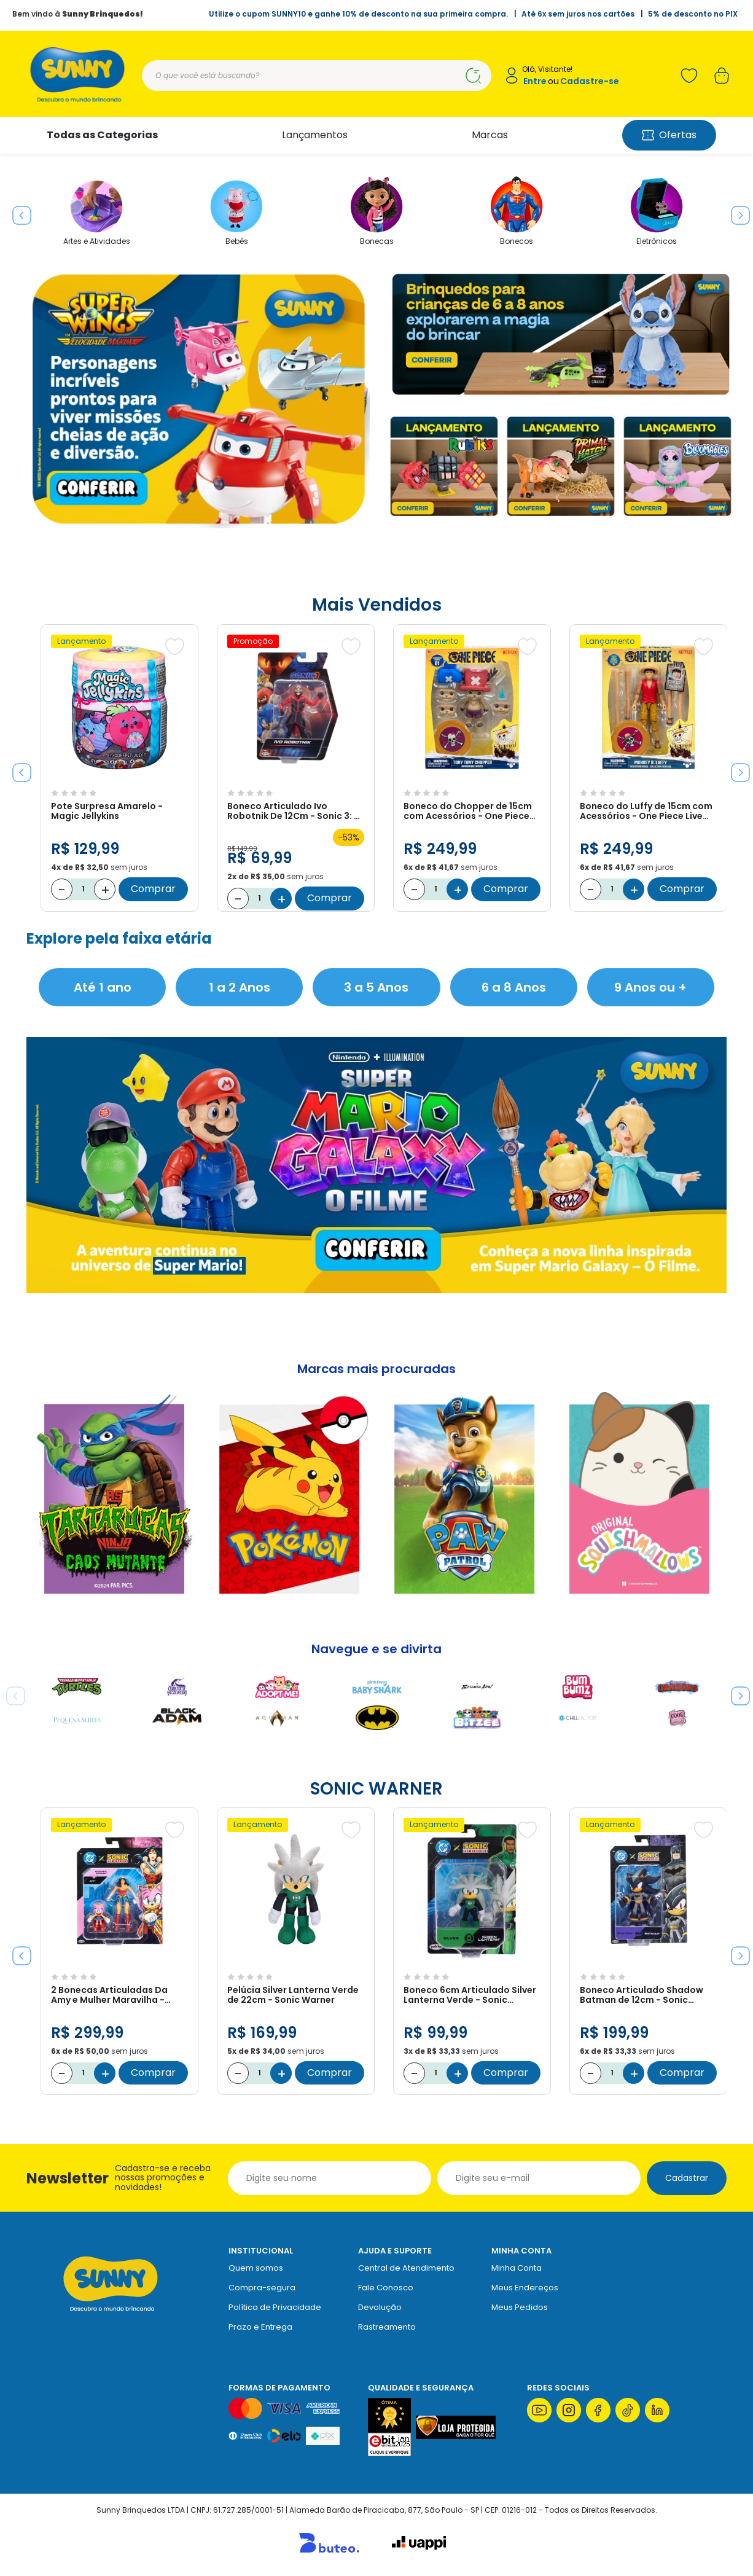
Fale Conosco (385, 2287)
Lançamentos (315, 135)
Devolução (380, 2307)
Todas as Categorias (102, 135)
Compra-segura (261, 2287)
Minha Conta (516, 2268)
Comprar (153, 889)
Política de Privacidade (274, 2307)
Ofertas (669, 135)
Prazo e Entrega (260, 2327)
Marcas (490, 135)
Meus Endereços (524, 2287)
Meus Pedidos (519, 2307)
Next (736, 211)
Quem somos (255, 2268)
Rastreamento (387, 2327)
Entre (535, 81)
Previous (17, 211)
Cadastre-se (589, 81)
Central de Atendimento (406, 2268)
